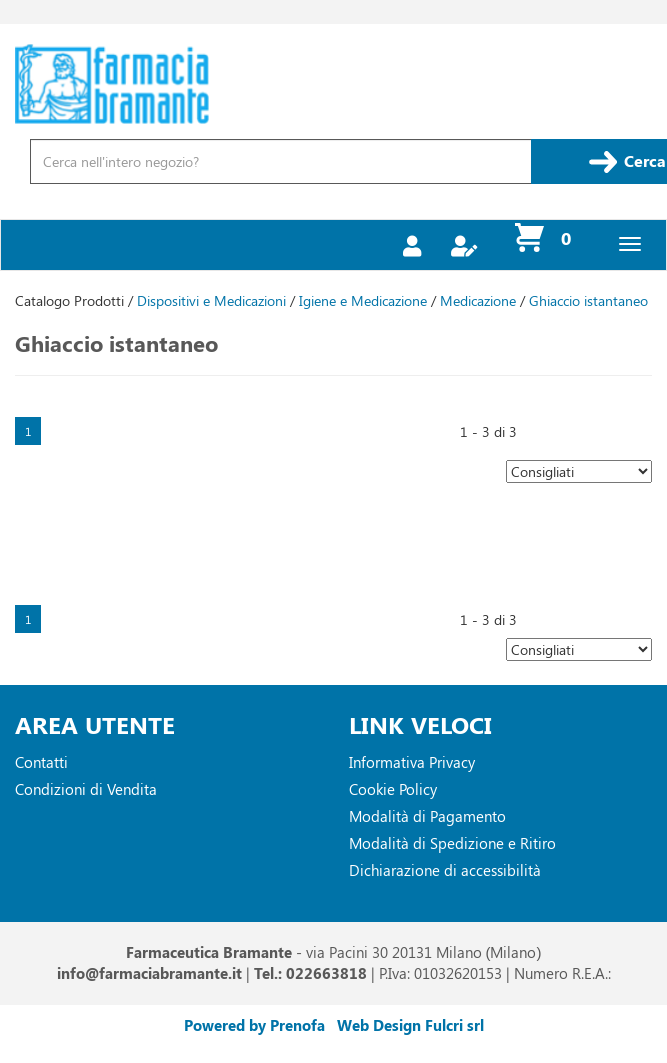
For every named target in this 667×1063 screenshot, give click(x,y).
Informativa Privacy (412, 762)
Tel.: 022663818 (310, 973)
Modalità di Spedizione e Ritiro (452, 843)
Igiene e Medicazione (363, 300)
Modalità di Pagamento (427, 816)
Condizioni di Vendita (86, 789)
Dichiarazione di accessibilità (445, 870)
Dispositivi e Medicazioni (211, 300)
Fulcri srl (454, 1025)
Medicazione (478, 300)
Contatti (41, 762)
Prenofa (297, 1025)
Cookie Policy (393, 789)
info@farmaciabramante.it (149, 973)
